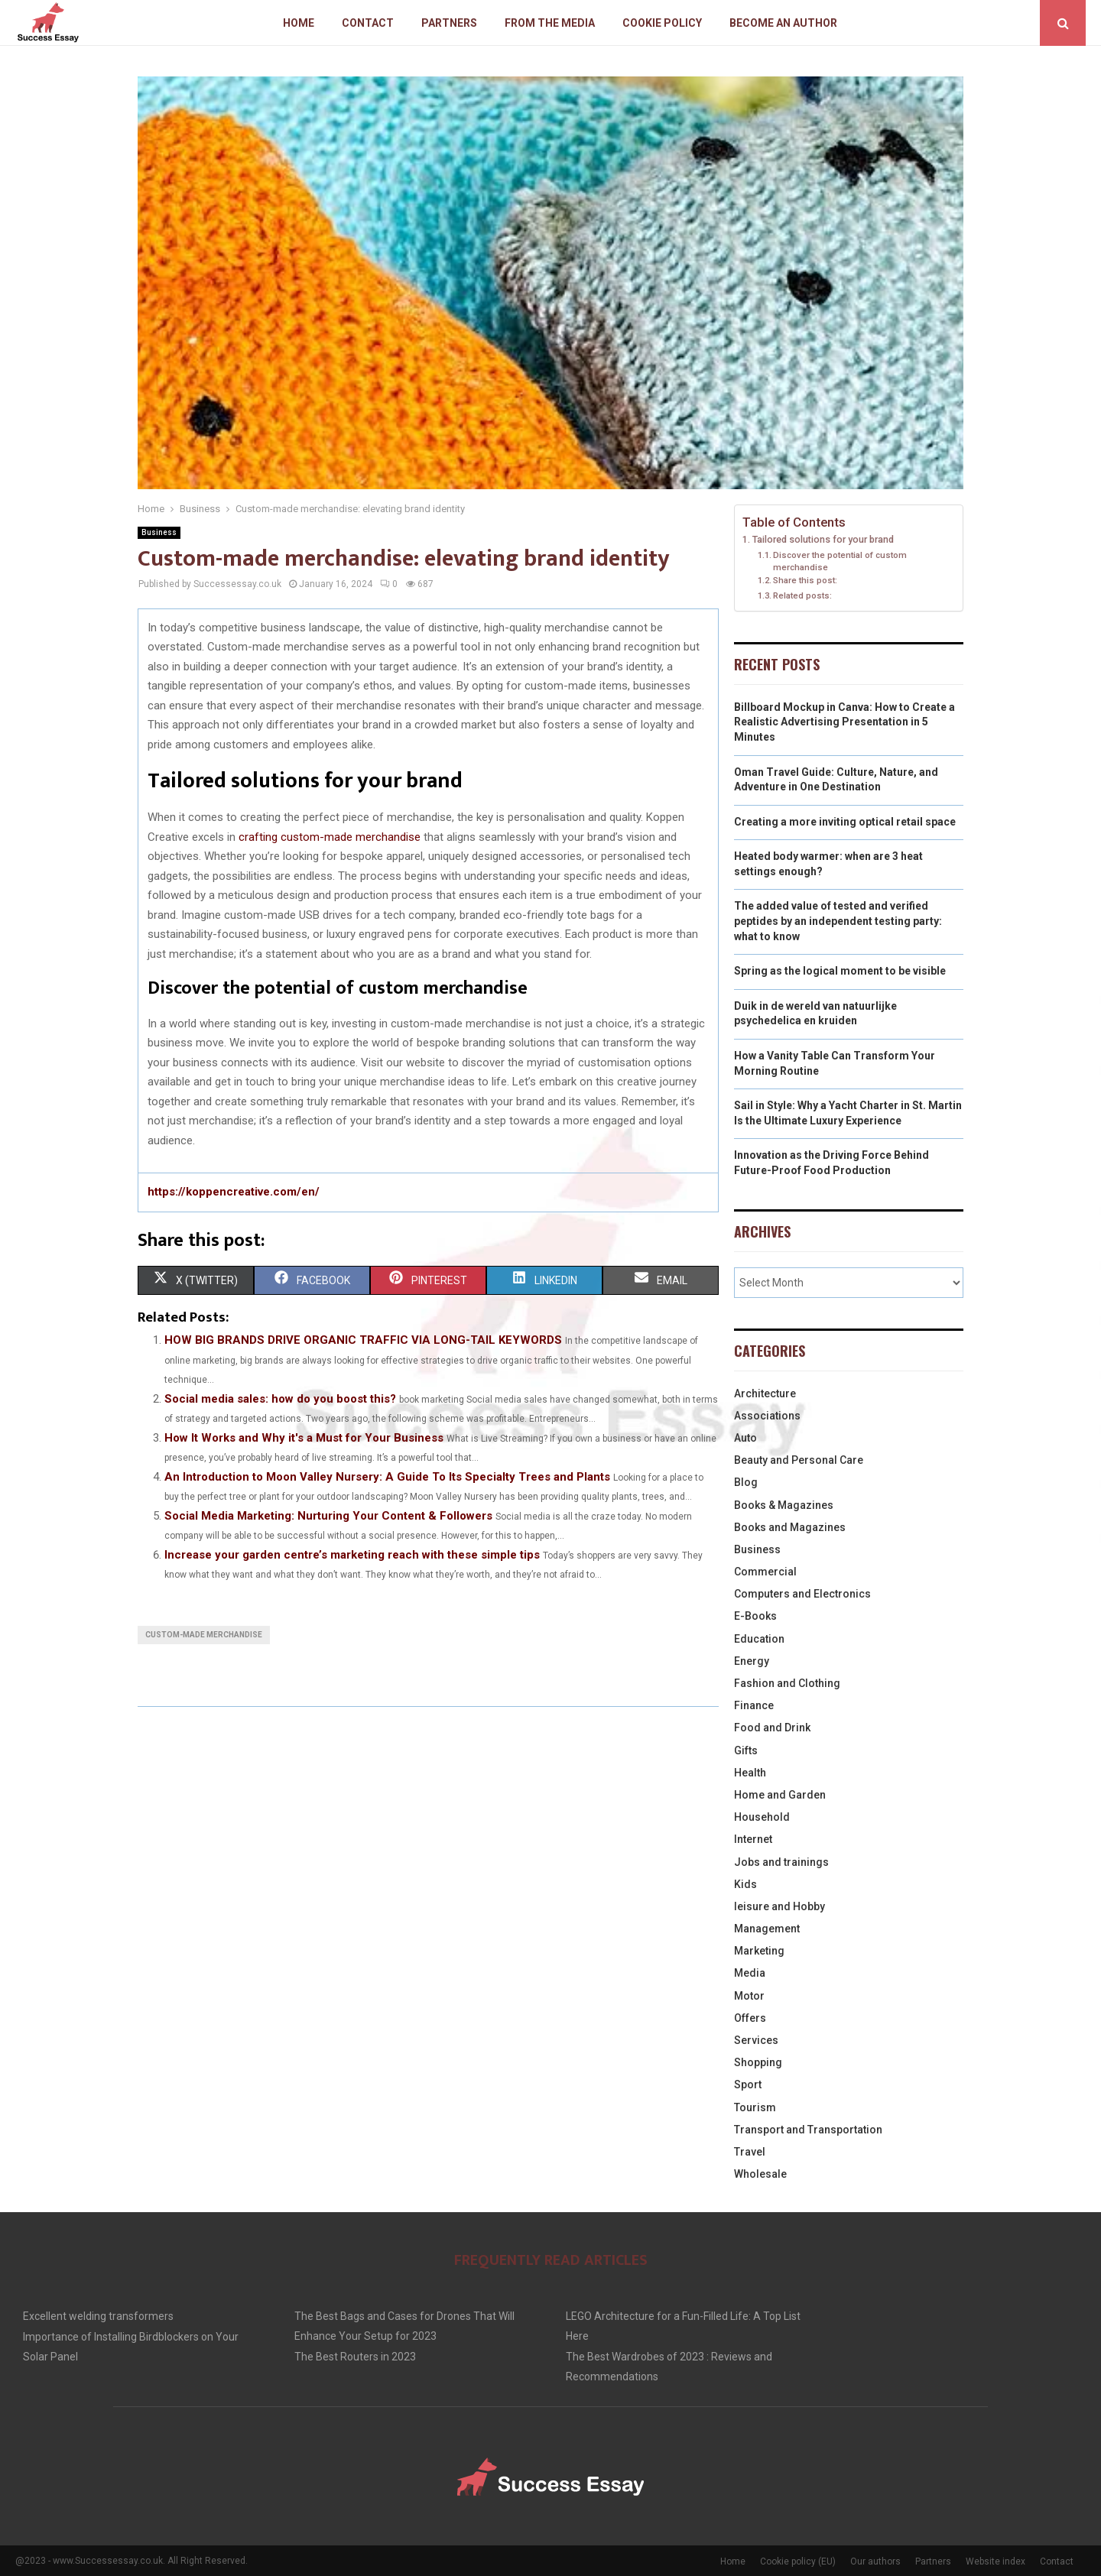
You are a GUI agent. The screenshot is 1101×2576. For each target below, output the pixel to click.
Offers (750, 2018)
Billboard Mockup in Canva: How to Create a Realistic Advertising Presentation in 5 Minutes (844, 722)
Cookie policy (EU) (798, 2561)
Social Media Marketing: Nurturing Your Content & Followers (328, 1516)
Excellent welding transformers (98, 2316)
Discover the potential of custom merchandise (840, 561)
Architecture (765, 1393)
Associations (767, 1416)
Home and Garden (780, 1795)
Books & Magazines (783, 1505)
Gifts (746, 1750)
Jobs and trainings (781, 1862)
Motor (749, 1996)
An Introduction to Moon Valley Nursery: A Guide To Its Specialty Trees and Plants (387, 1477)
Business (159, 532)
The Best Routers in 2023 (355, 2357)
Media (749, 1973)
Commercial (765, 1571)
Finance (754, 1705)
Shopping (758, 2062)
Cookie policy (662, 23)
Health (750, 1773)
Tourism (755, 2107)
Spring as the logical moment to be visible (840, 971)
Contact (368, 23)
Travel (749, 2152)
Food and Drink (772, 1727)
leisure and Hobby (779, 1906)
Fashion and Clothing (787, 1683)
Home (298, 23)
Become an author (783, 23)
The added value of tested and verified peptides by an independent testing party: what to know (838, 921)
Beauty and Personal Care (798, 1460)
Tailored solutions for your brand (823, 539)
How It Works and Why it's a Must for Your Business (303, 1438)
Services (756, 2040)
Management (767, 1928)
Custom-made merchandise (203, 1634)
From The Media (550, 23)
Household (762, 1817)
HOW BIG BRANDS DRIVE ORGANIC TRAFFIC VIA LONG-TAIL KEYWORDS (363, 1340)
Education (759, 1639)
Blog (746, 1482)
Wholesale (760, 2174)
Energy (751, 1661)
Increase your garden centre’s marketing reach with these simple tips (352, 1555)
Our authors (875, 2561)
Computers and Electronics (802, 1594)
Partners (449, 23)
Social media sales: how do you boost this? (280, 1399)
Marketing (759, 1951)
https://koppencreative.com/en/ (234, 1192)
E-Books (755, 1616)
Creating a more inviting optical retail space (845, 822)
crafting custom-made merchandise (330, 837)
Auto (745, 1438)
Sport (748, 2084)
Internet (753, 1839)
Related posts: (802, 595)
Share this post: (805, 580)
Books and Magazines (790, 1527)
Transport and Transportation (808, 2129)
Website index (995, 2561)
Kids (745, 1884)
